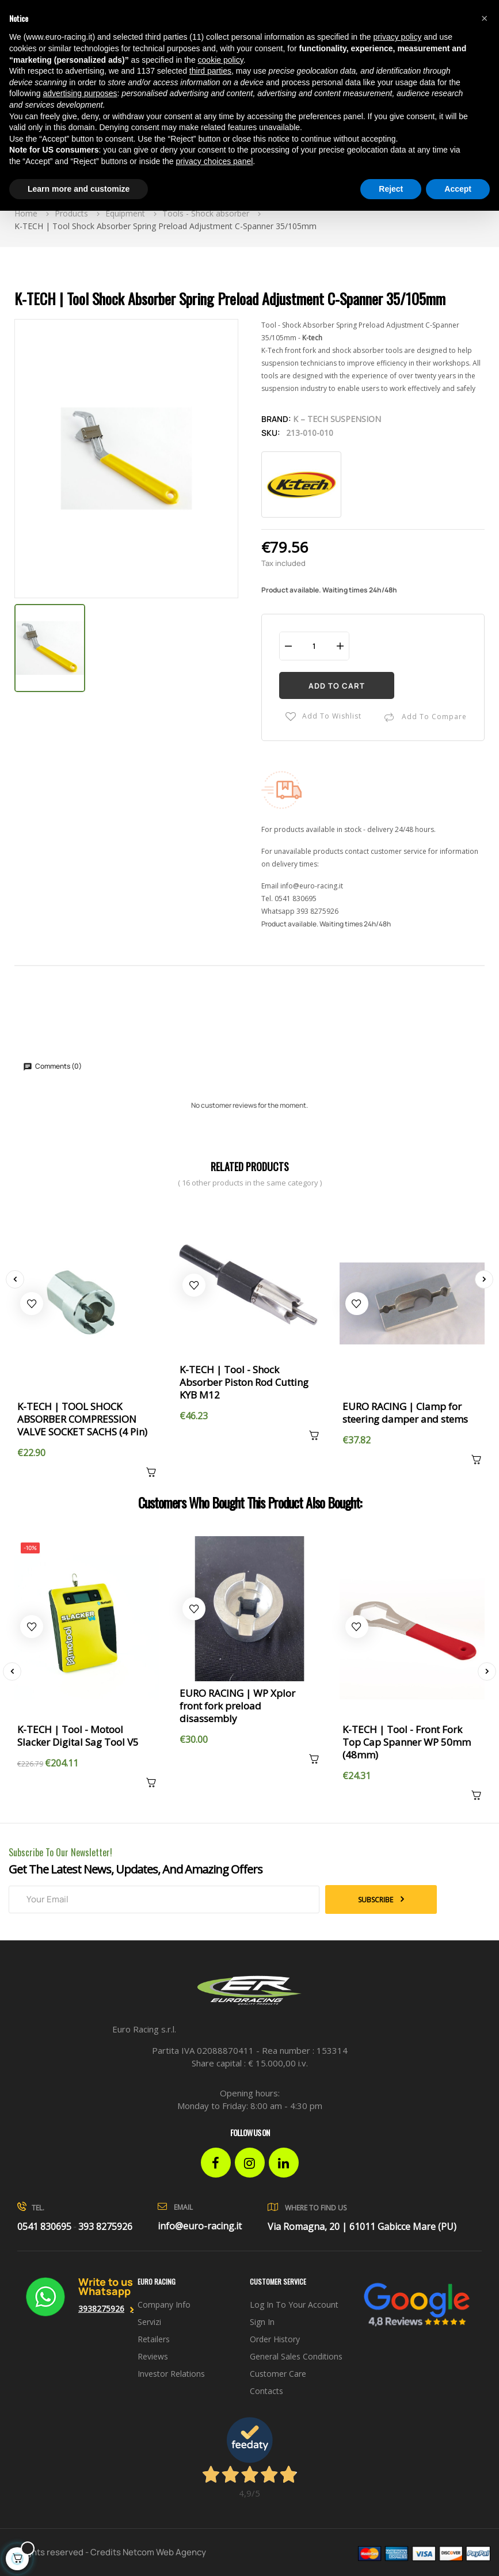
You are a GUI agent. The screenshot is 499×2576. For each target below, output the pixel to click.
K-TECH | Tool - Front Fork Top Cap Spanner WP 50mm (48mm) (406, 1742)
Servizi (149, 2321)
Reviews (153, 2356)
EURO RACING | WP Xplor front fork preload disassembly (237, 1706)
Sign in (262, 2321)
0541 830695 (296, 898)
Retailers (154, 2339)
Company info (164, 2304)
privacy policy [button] (397, 36)
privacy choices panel (214, 161)
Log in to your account (294, 2304)
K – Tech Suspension (337, 418)
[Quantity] (314, 645)
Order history (275, 2339)
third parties (210, 70)
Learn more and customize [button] (78, 188)
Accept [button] (457, 188)
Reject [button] (391, 188)
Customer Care (278, 2373)
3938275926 (101, 2308)
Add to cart (336, 686)
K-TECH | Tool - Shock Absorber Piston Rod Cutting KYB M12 (244, 1382)
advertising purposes (80, 93)
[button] (484, 18)
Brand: (276, 418)
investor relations (171, 2373)
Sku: (270, 432)
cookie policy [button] (220, 59)
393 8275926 (317, 911)
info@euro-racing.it (311, 886)
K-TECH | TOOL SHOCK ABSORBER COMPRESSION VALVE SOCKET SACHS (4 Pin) (82, 1419)
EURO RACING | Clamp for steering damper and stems (405, 1413)
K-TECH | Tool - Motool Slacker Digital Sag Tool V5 (78, 1736)
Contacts (266, 2390)
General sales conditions (296, 2356)
